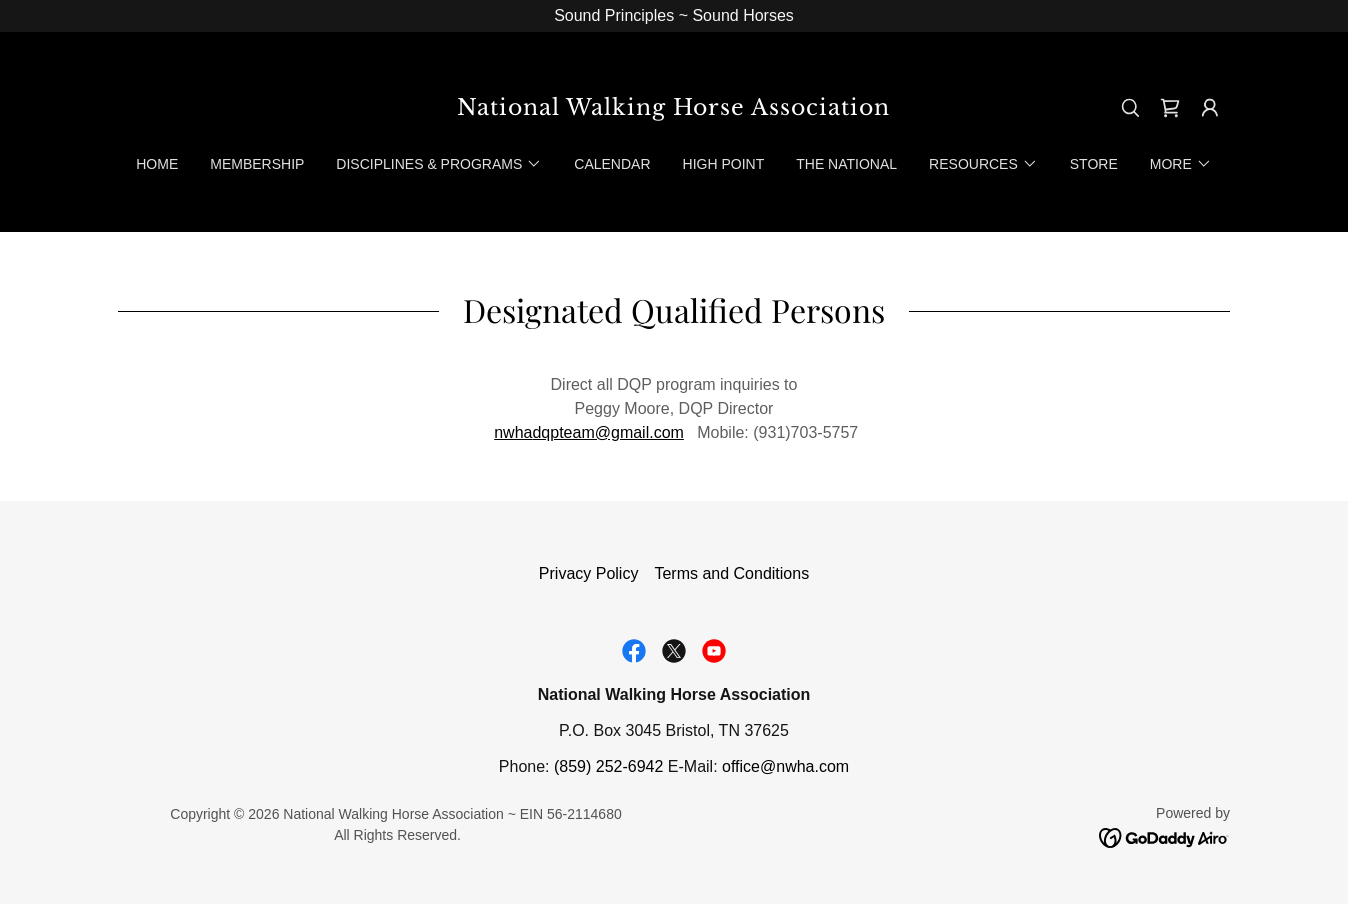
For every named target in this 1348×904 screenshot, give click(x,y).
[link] (674, 109)
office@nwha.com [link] (785, 766)
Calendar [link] (612, 164)
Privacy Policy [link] (589, 573)
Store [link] (1094, 164)
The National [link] (846, 164)
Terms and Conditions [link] (731, 573)
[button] (1210, 108)
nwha (513, 432)
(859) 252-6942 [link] (608, 766)
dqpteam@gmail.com (607, 432)
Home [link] (157, 164)
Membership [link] (257, 164)
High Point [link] (724, 164)
